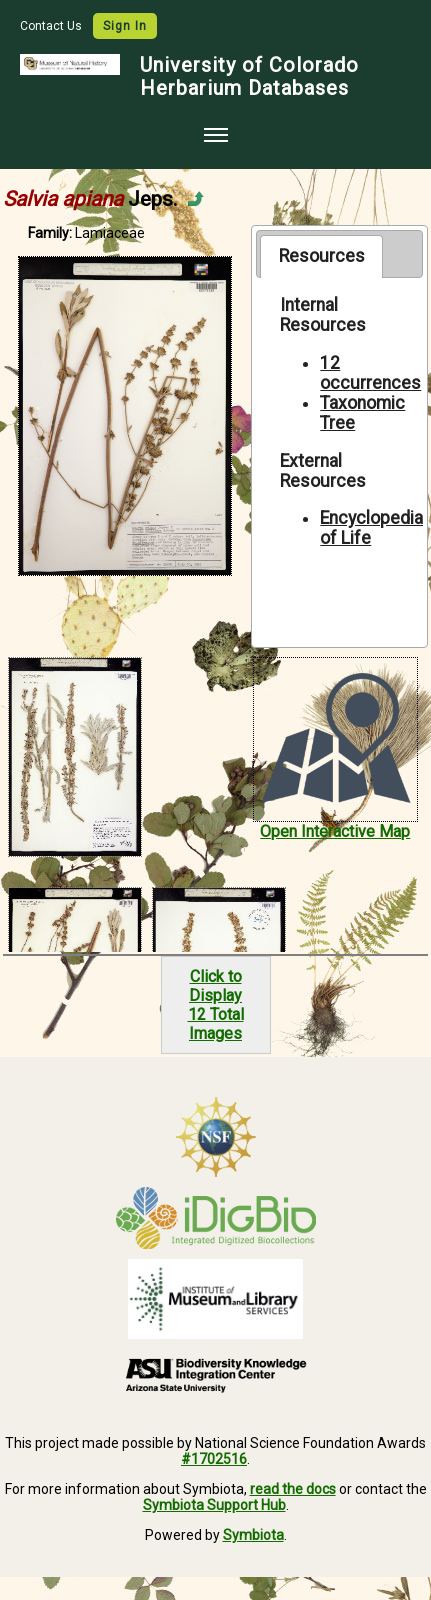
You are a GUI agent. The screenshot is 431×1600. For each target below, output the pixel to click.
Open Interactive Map (335, 831)
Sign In (125, 26)
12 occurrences (370, 373)
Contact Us (52, 26)
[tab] (321, 256)
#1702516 (214, 1459)
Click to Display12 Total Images (216, 1005)
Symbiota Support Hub (214, 1505)
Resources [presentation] (322, 256)
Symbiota (253, 1535)
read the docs (293, 1489)
